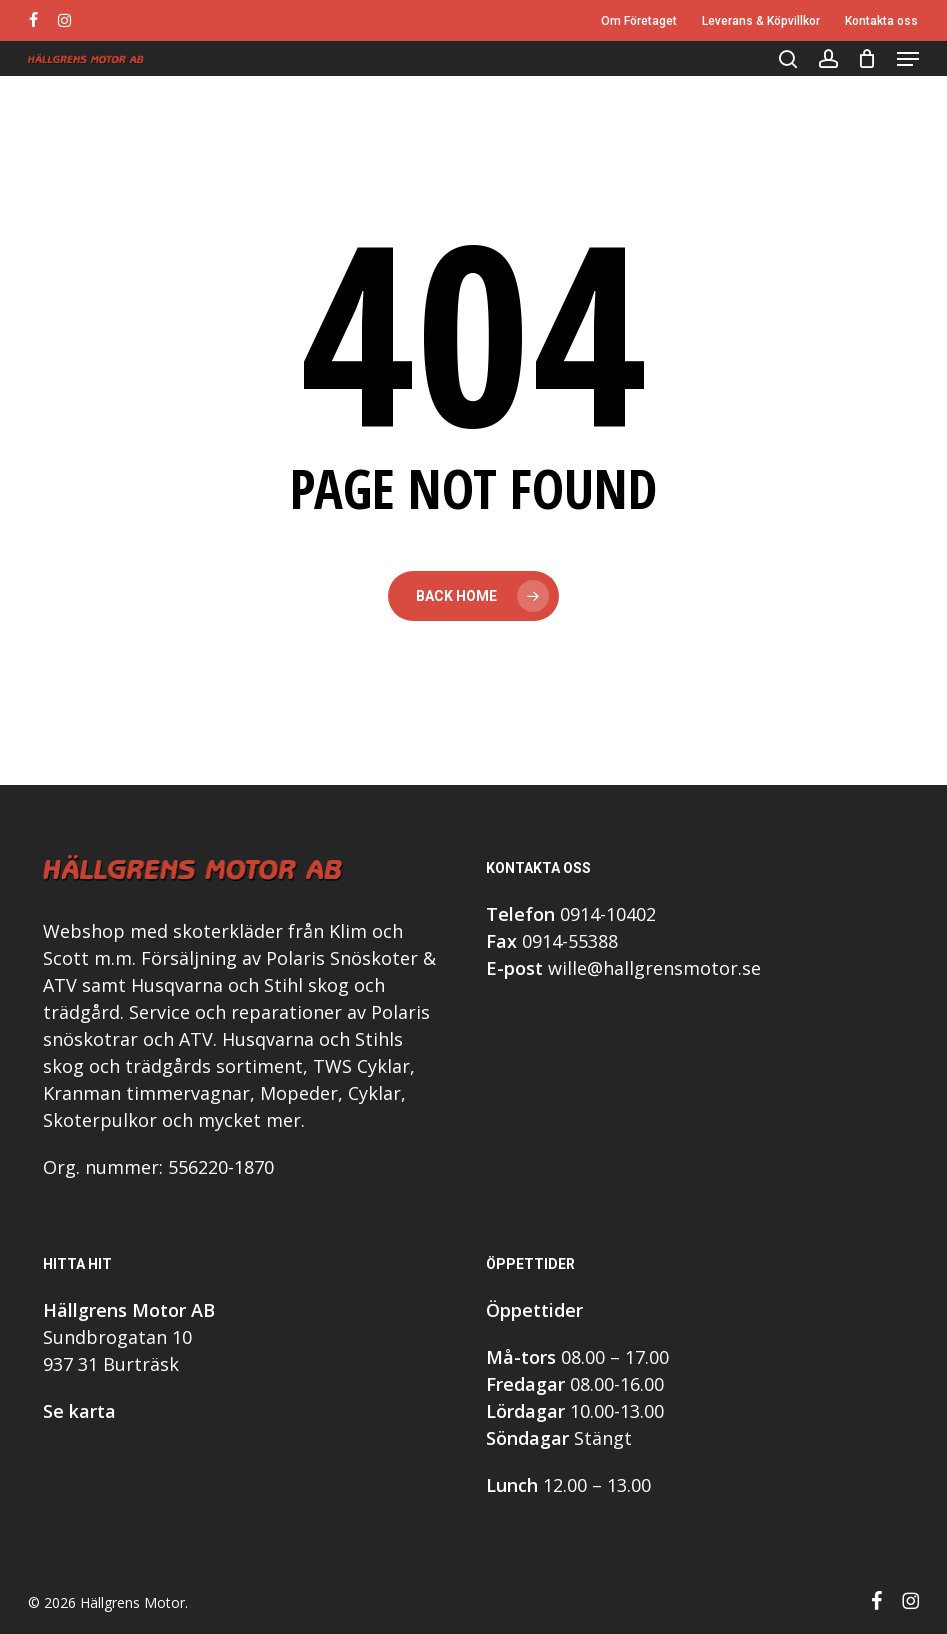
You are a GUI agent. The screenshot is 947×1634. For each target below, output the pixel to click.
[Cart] (867, 59)
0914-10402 (608, 914)
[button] (908, 59)
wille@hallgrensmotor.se (654, 968)
